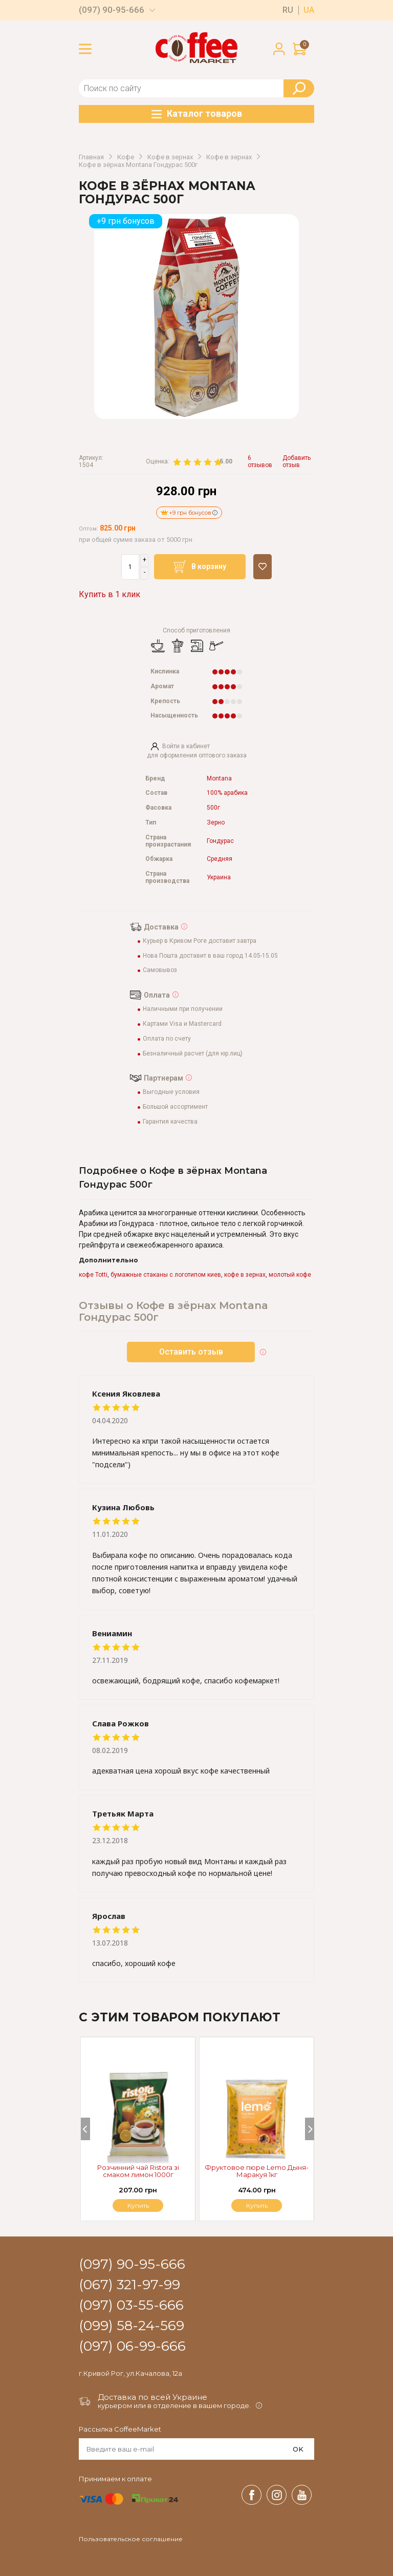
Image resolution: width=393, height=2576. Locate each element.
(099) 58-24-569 (131, 2326)
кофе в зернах (245, 1274)
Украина (219, 877)
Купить (257, 2205)
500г (213, 808)
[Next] (309, 2129)
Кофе (125, 157)
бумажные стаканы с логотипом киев (166, 1274)
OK (298, 2449)
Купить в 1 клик (109, 594)
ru (287, 10)
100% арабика (227, 793)
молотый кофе (290, 1274)
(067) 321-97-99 (129, 2285)
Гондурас (220, 841)
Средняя (219, 859)
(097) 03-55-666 (131, 2305)
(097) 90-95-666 (111, 10)
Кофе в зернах (170, 157)
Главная (91, 157)
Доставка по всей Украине (152, 2397)
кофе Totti (93, 1274)
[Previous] (85, 2129)
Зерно (216, 822)
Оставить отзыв (191, 1352)
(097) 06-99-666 (132, 2346)
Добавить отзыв (296, 462)
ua (308, 10)
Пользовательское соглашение (131, 2539)
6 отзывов (260, 462)
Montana (219, 778)
